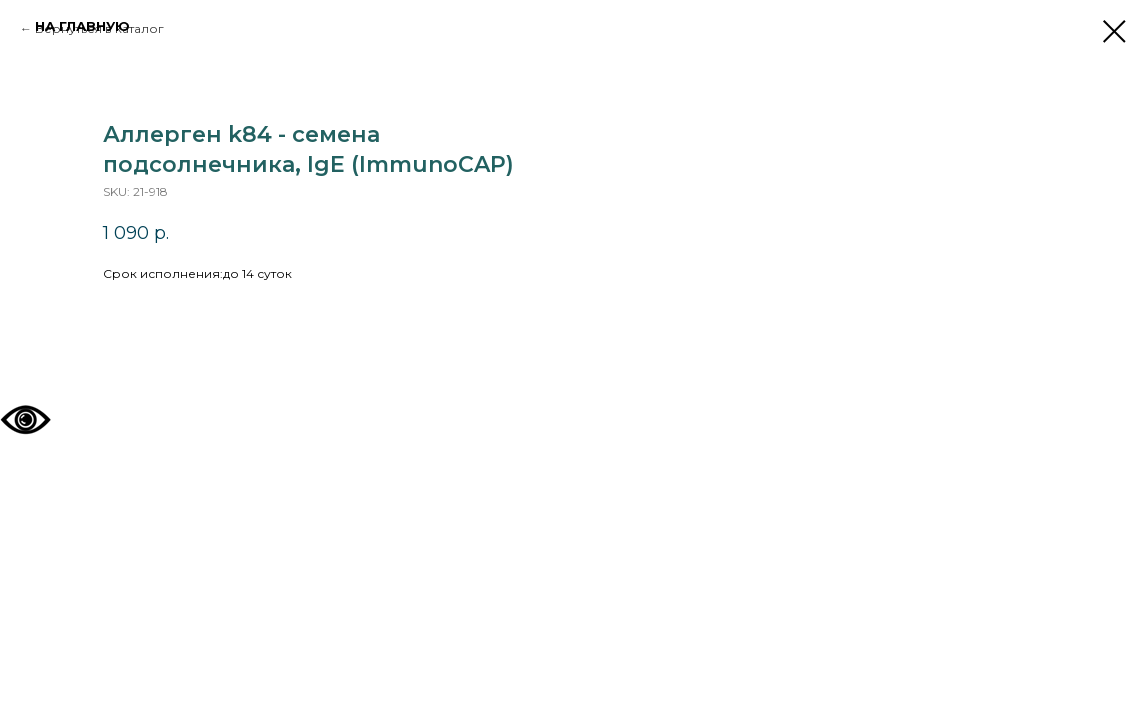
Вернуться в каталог (99, 28)
